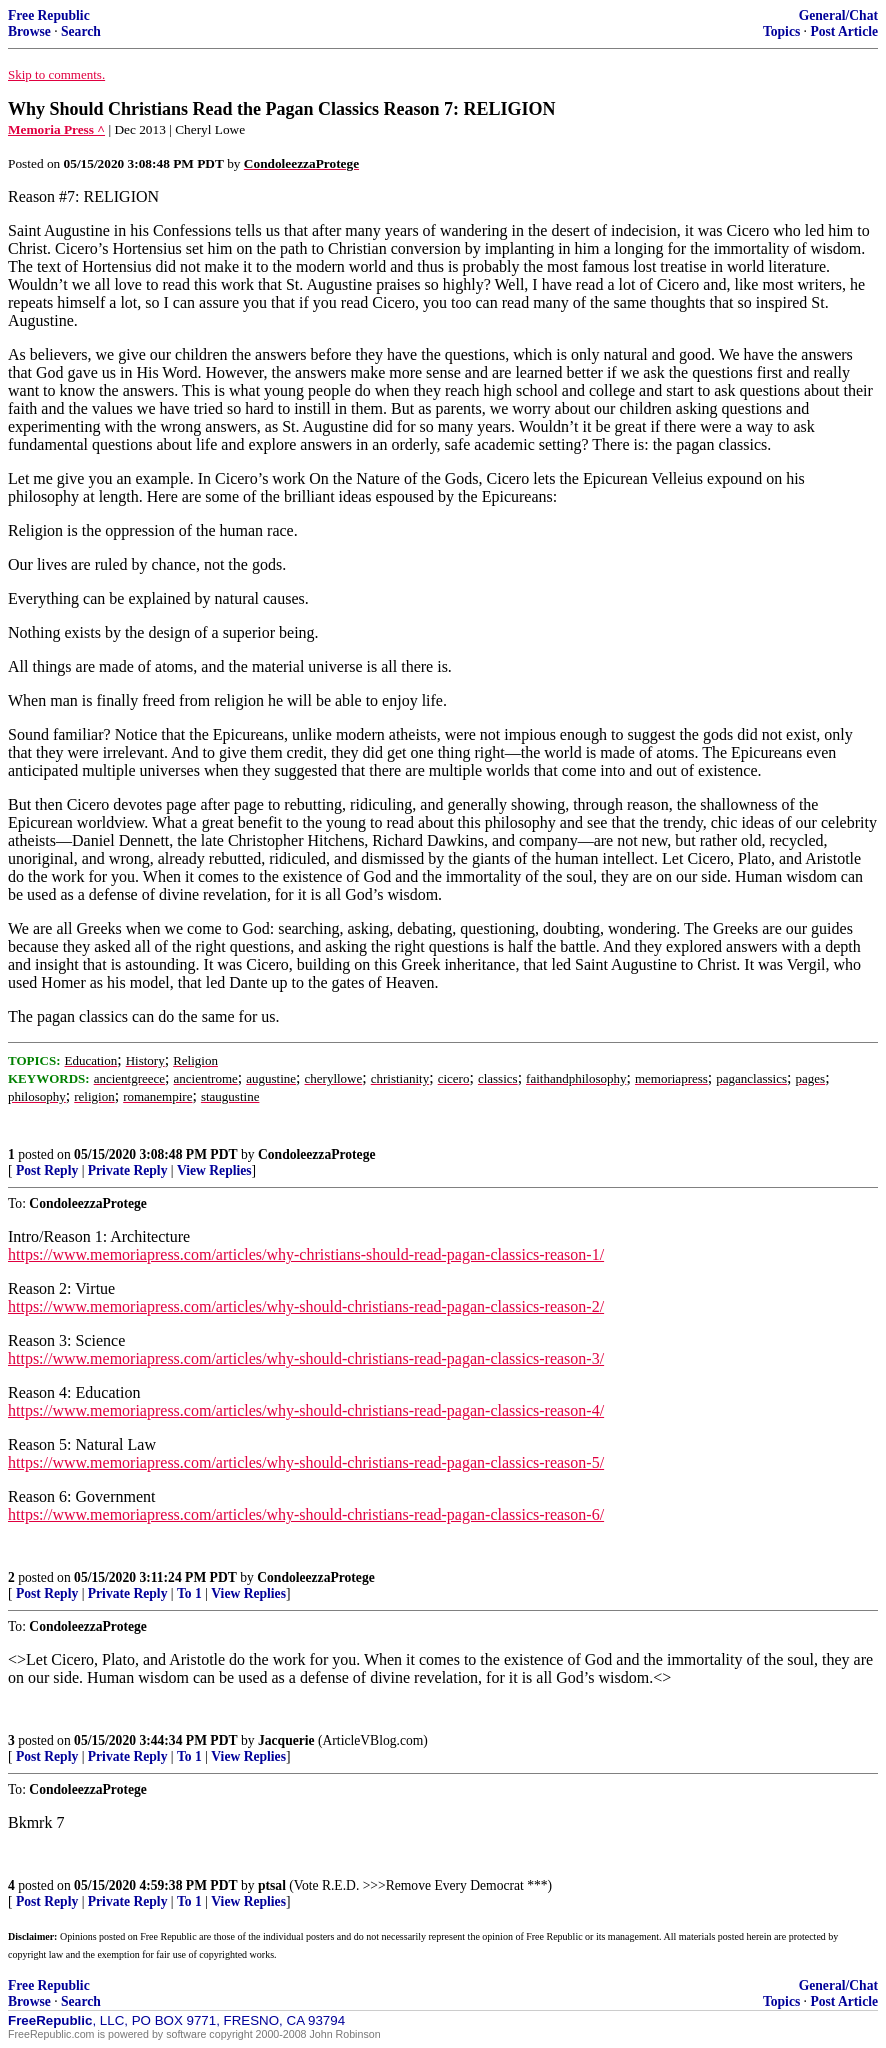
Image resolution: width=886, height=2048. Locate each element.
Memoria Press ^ (56, 129)
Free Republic (49, 15)
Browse (29, 31)
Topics (781, 31)
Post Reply (47, 1170)
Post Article (844, 31)
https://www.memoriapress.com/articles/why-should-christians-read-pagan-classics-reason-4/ (306, 1410)
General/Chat (838, 15)
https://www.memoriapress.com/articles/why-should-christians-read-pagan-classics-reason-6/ (306, 1514)
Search (81, 31)
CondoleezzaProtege (317, 1154)
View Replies (214, 1170)
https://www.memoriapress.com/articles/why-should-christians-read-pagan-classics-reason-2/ (306, 1306)
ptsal (272, 1885)
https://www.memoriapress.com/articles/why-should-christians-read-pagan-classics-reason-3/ (306, 1358)
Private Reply (128, 1170)
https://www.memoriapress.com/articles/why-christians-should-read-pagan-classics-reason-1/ (306, 1254)
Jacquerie (286, 1740)
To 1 (189, 1593)
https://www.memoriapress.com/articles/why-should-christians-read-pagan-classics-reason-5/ (306, 1462)
